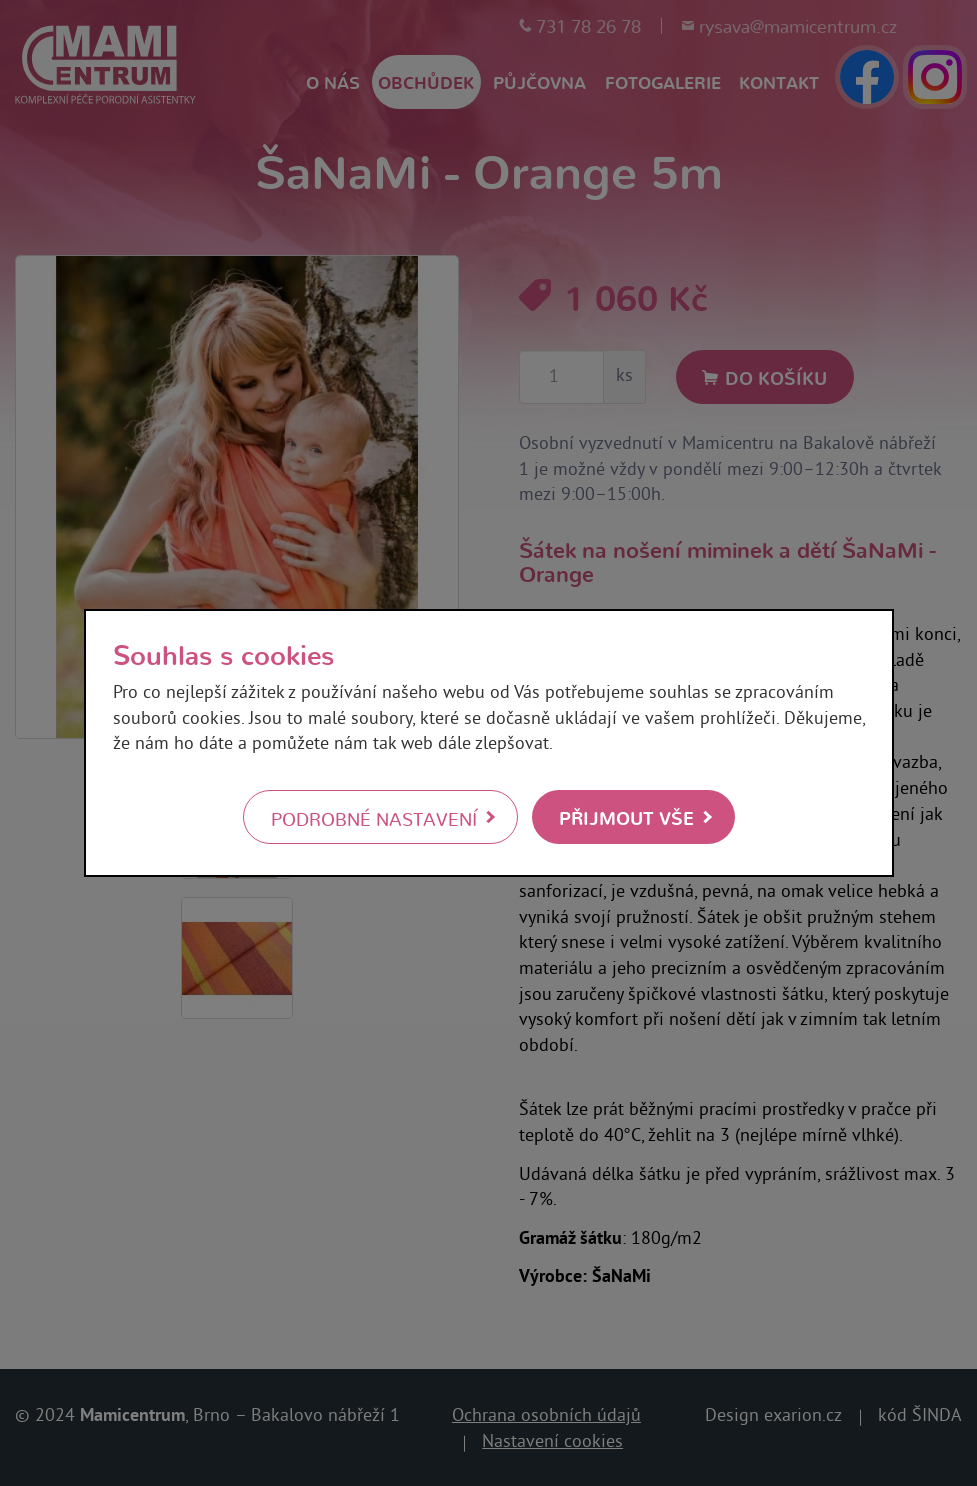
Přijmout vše (626, 816)
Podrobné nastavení (374, 818)
